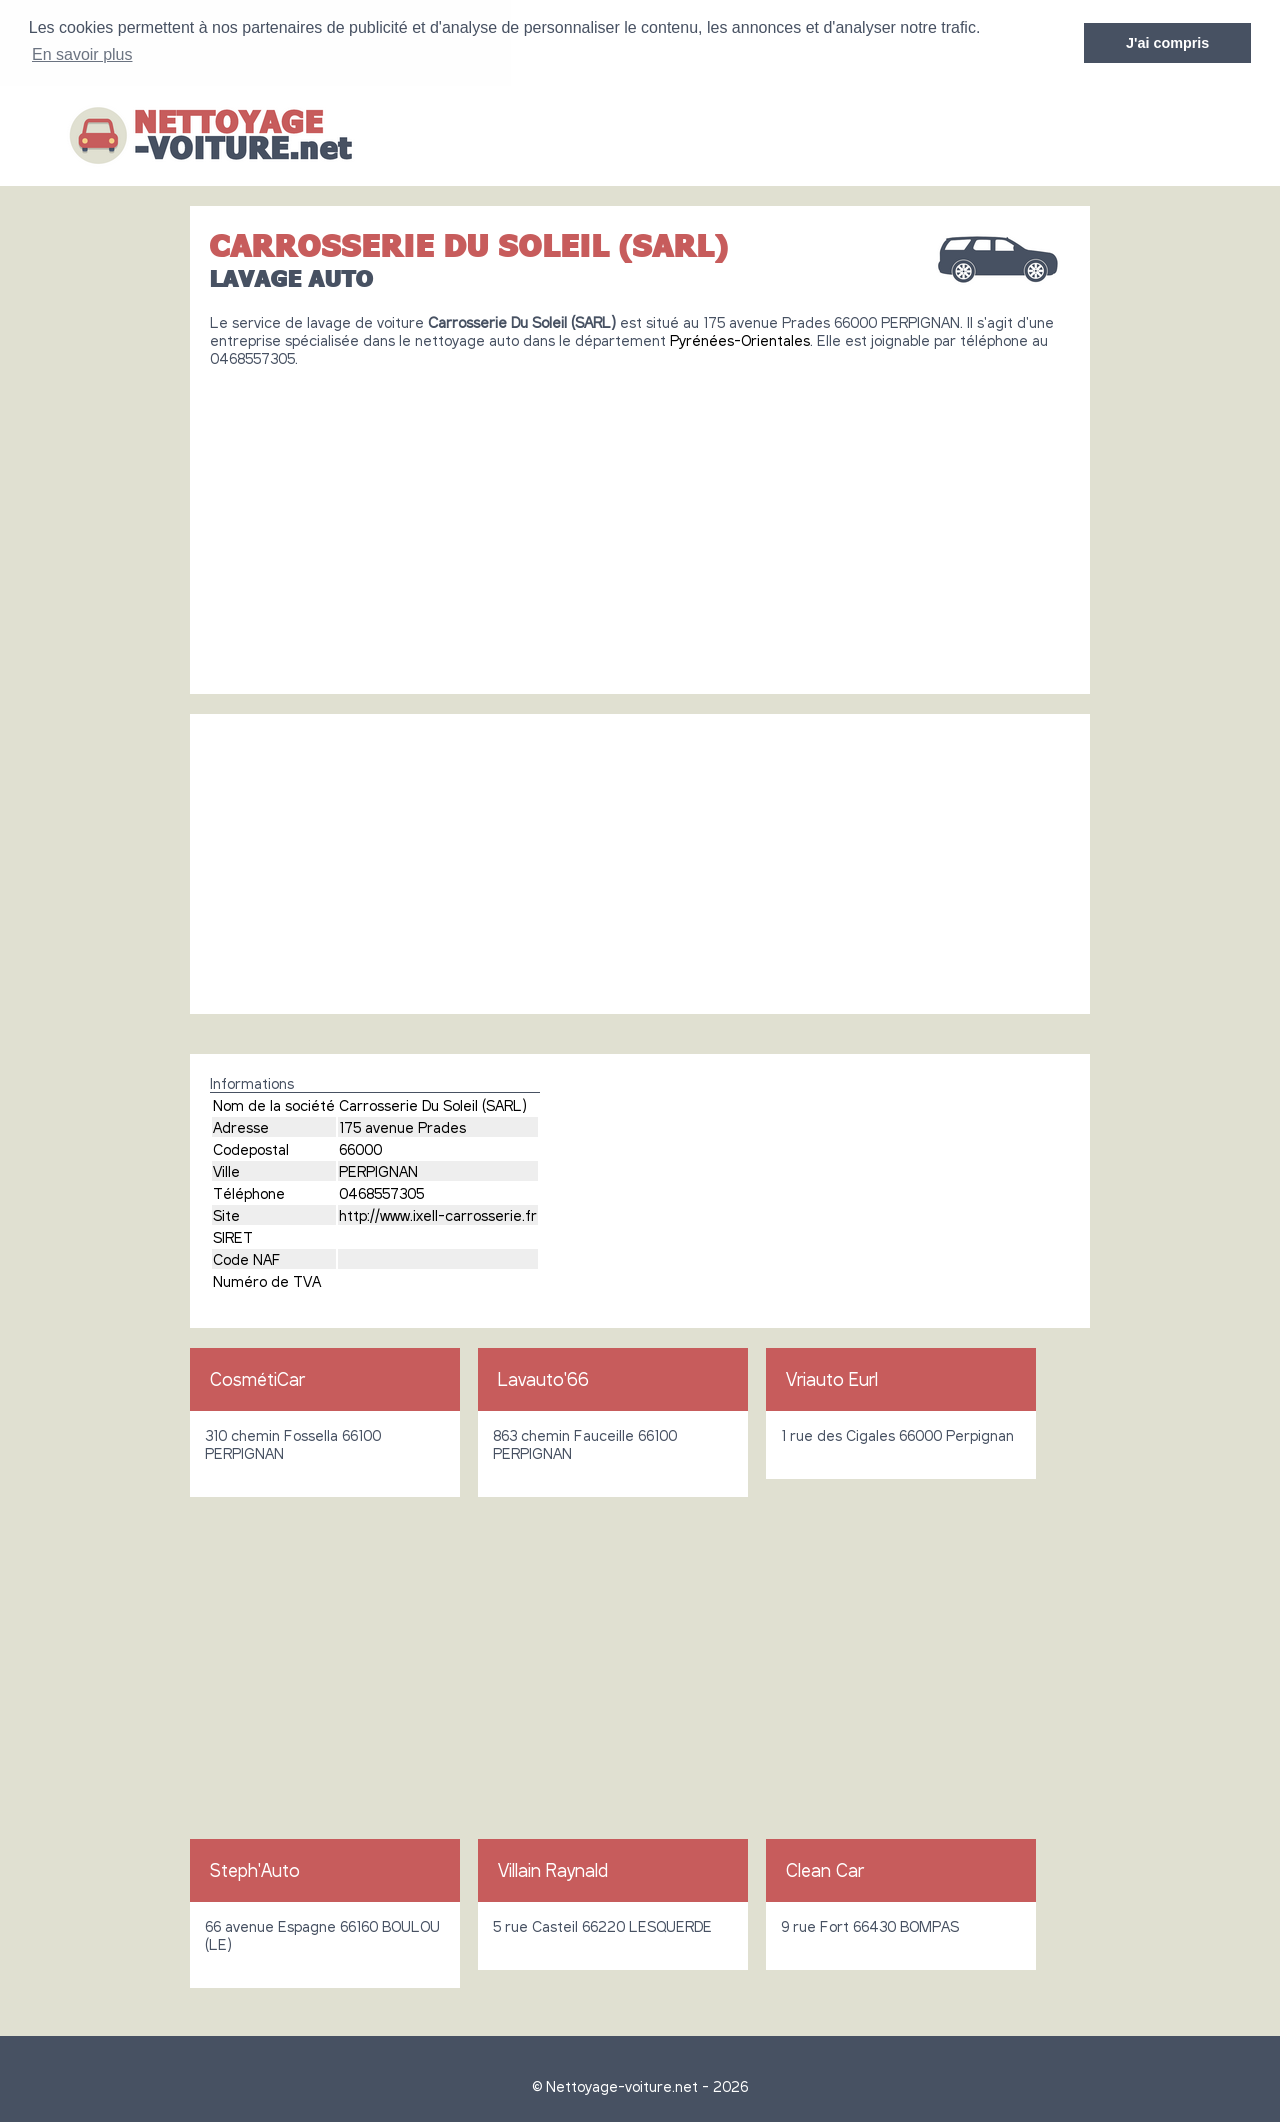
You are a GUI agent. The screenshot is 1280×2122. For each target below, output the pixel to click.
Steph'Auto (255, 1869)
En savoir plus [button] (82, 54)
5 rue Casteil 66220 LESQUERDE (602, 1925)
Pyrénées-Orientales (740, 339)
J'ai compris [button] (1167, 43)
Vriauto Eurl (832, 1378)
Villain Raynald (553, 1869)
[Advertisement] (640, 522)
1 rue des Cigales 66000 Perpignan (897, 1434)
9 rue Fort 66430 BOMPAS (870, 1925)
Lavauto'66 (543, 1378)
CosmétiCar (257, 1378)
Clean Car (825, 1869)
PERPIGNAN (378, 1170)
